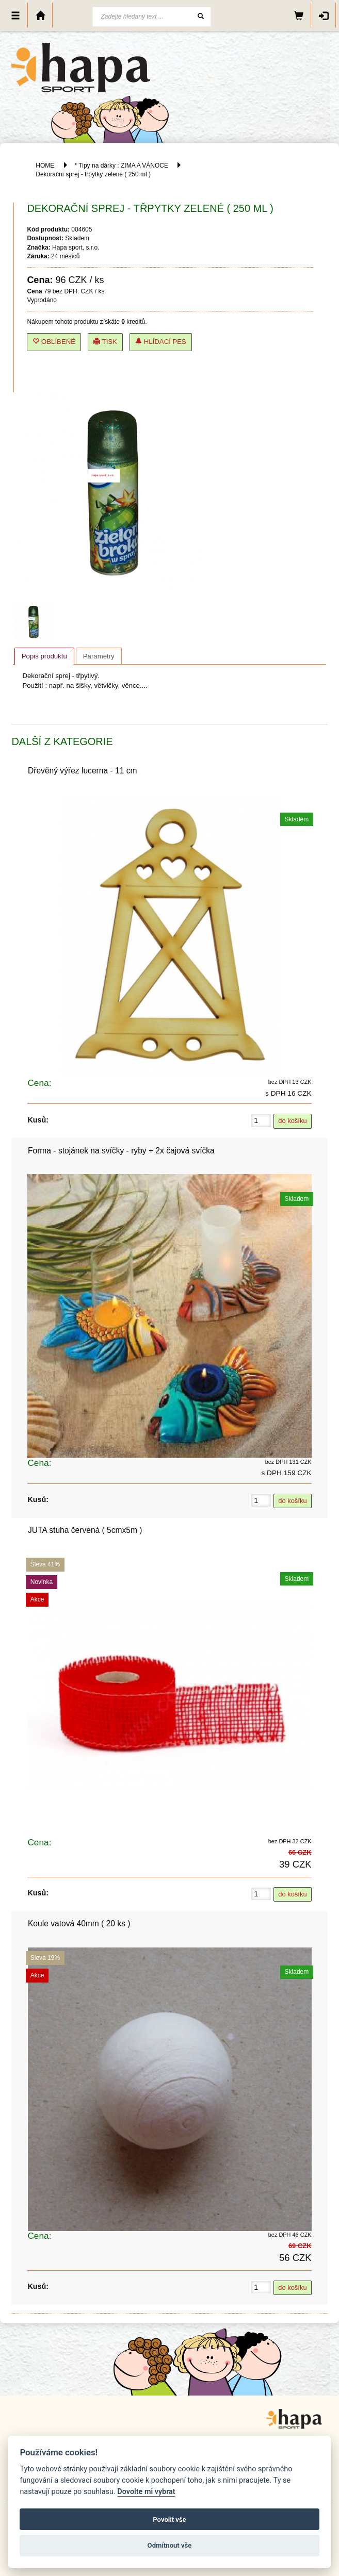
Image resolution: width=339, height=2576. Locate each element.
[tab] (44, 656)
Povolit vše (169, 2519)
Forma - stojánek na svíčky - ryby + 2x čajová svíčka (121, 1150)
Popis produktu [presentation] (44, 656)
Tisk (105, 341)
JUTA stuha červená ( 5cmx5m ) (85, 1530)
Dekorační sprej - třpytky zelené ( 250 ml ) (93, 174)
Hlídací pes (160, 341)
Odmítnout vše (170, 2545)
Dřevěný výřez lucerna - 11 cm (82, 770)
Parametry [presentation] (99, 656)
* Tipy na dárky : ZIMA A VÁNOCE (121, 165)
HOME (45, 165)
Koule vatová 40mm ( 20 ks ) (79, 1923)
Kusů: (38, 1120)
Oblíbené (54, 341)
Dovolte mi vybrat (146, 2491)
